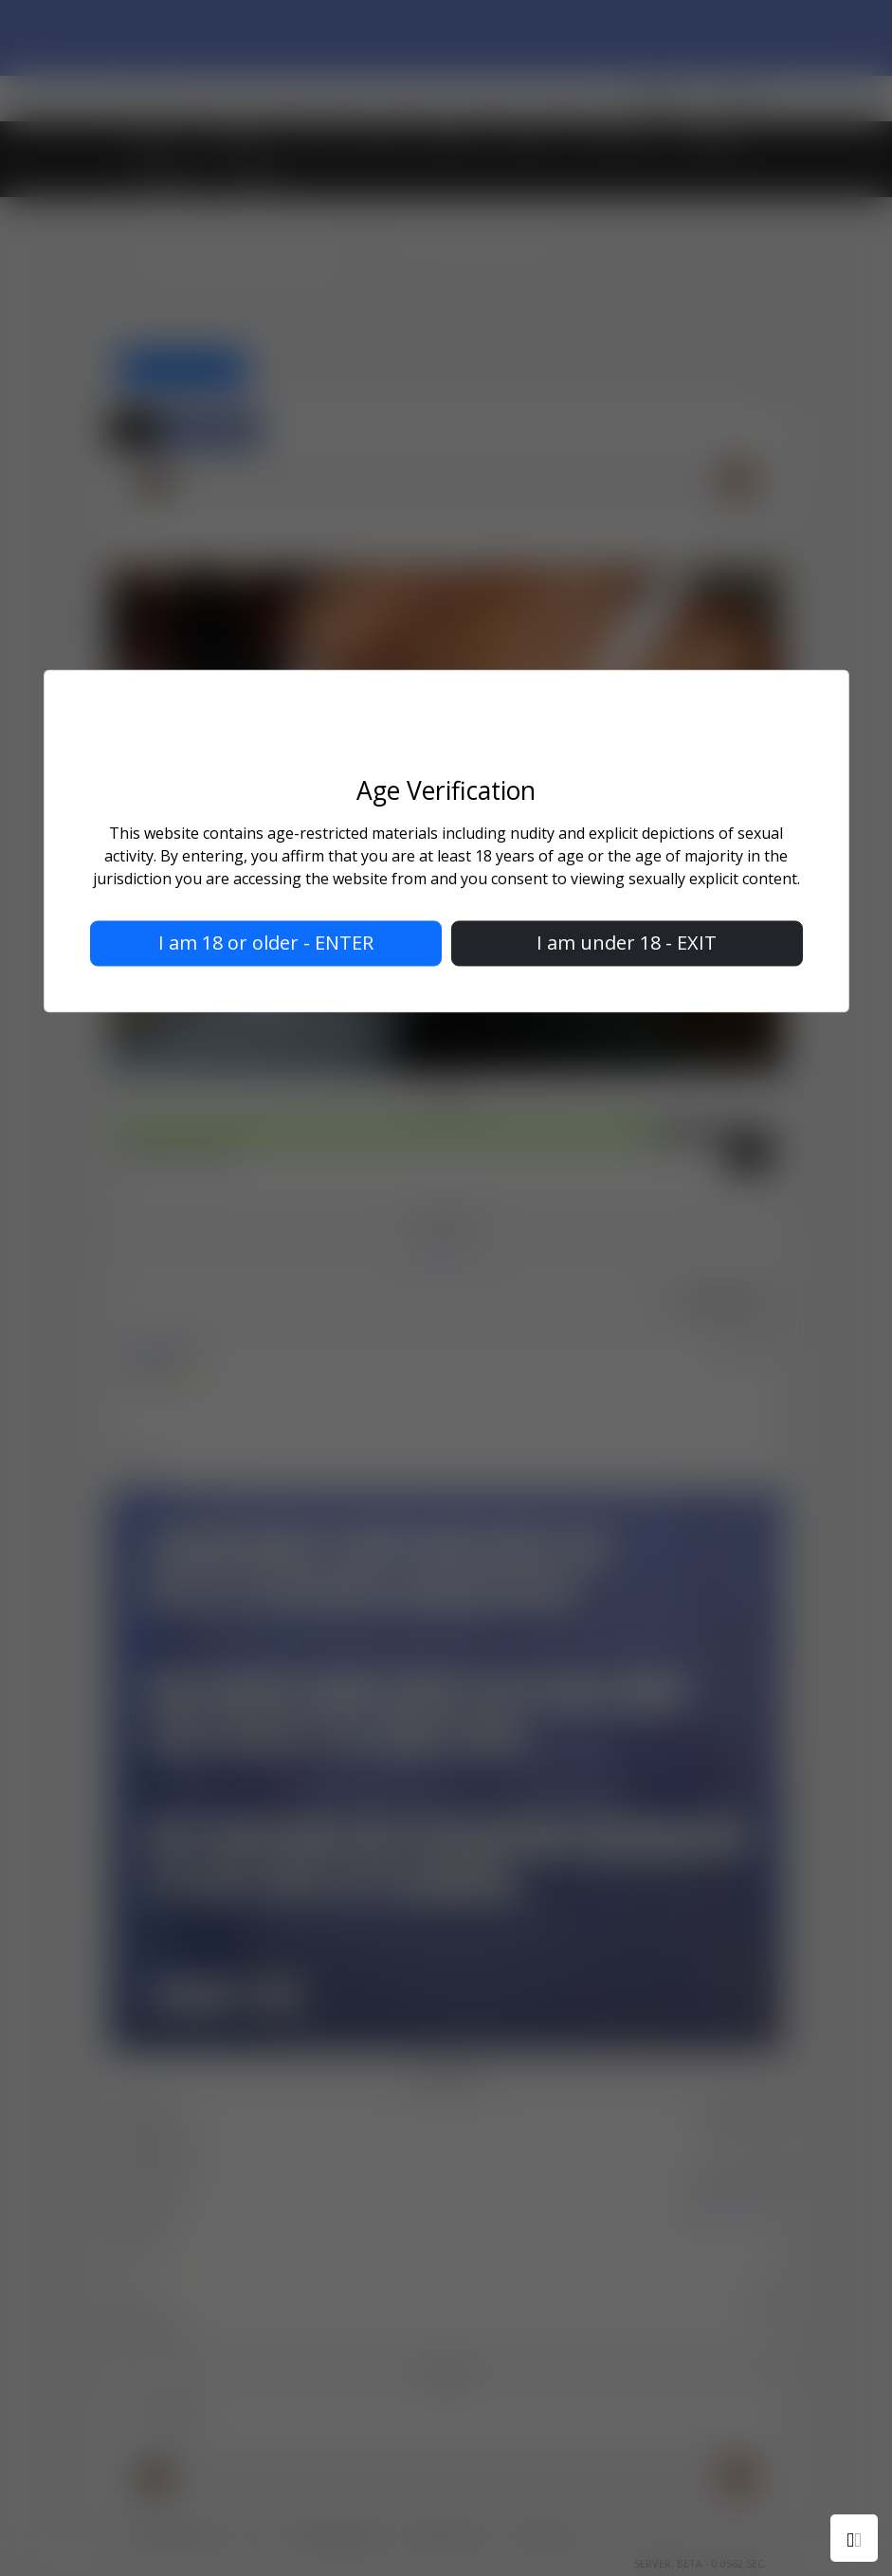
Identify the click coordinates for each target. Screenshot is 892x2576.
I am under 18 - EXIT (627, 943)
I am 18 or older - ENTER (265, 943)
